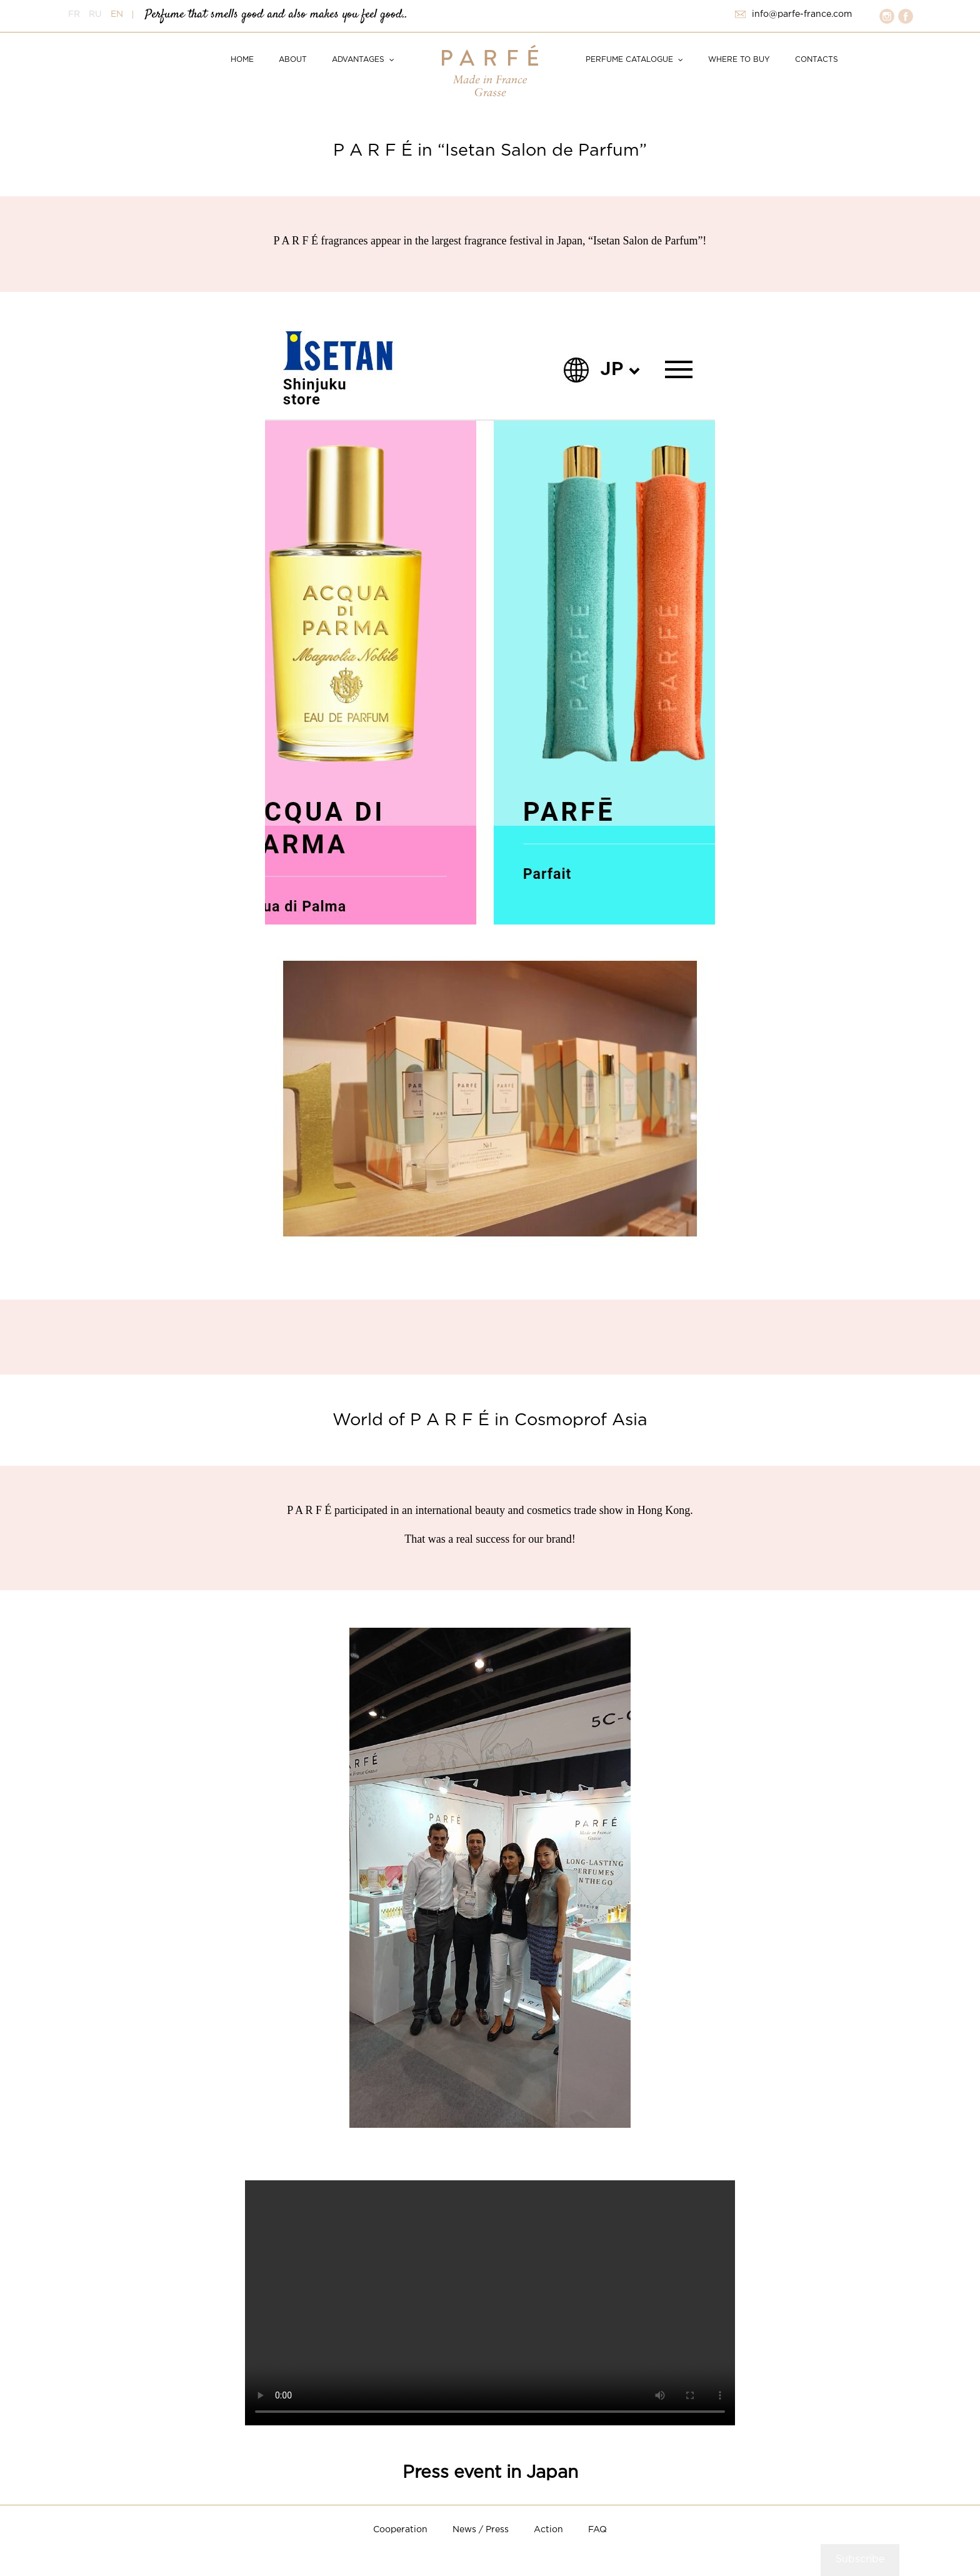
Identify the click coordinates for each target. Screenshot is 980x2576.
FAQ (597, 2529)
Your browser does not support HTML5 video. (490, 2302)
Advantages (358, 59)
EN (117, 14)
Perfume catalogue (629, 59)
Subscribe (860, 2559)
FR (74, 14)
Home (242, 59)
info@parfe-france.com (802, 14)
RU (95, 14)
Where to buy (739, 59)
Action (548, 2529)
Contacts (816, 59)
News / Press (480, 2529)
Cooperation (400, 2529)
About (293, 59)
